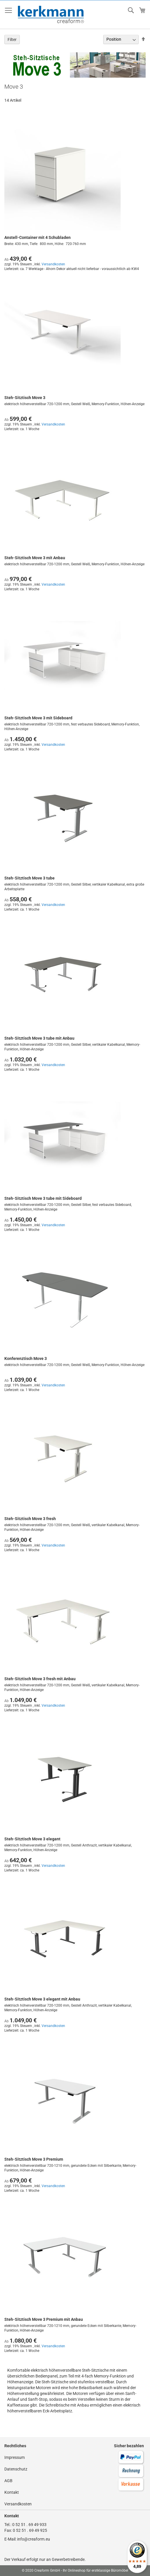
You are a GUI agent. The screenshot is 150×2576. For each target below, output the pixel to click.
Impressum (14, 2457)
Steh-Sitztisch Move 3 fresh (30, 1518)
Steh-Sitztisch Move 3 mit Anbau (34, 557)
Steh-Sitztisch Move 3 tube (29, 878)
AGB (8, 2480)
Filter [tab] (12, 39)
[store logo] (51, 14)
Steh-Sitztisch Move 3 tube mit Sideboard (43, 1198)
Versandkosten (53, 264)
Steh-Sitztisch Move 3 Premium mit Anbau (43, 2319)
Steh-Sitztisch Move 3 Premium (33, 2159)
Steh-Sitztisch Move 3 (24, 397)
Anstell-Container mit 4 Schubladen (37, 237)
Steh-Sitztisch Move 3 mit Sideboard (38, 718)
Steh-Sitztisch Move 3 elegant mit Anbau (42, 1999)
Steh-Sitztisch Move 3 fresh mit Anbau (40, 1678)
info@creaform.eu (33, 2539)
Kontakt (11, 2492)
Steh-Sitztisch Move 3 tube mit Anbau (39, 1038)
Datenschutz (15, 2469)
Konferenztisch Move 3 (25, 1358)
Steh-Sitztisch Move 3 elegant (32, 1839)
